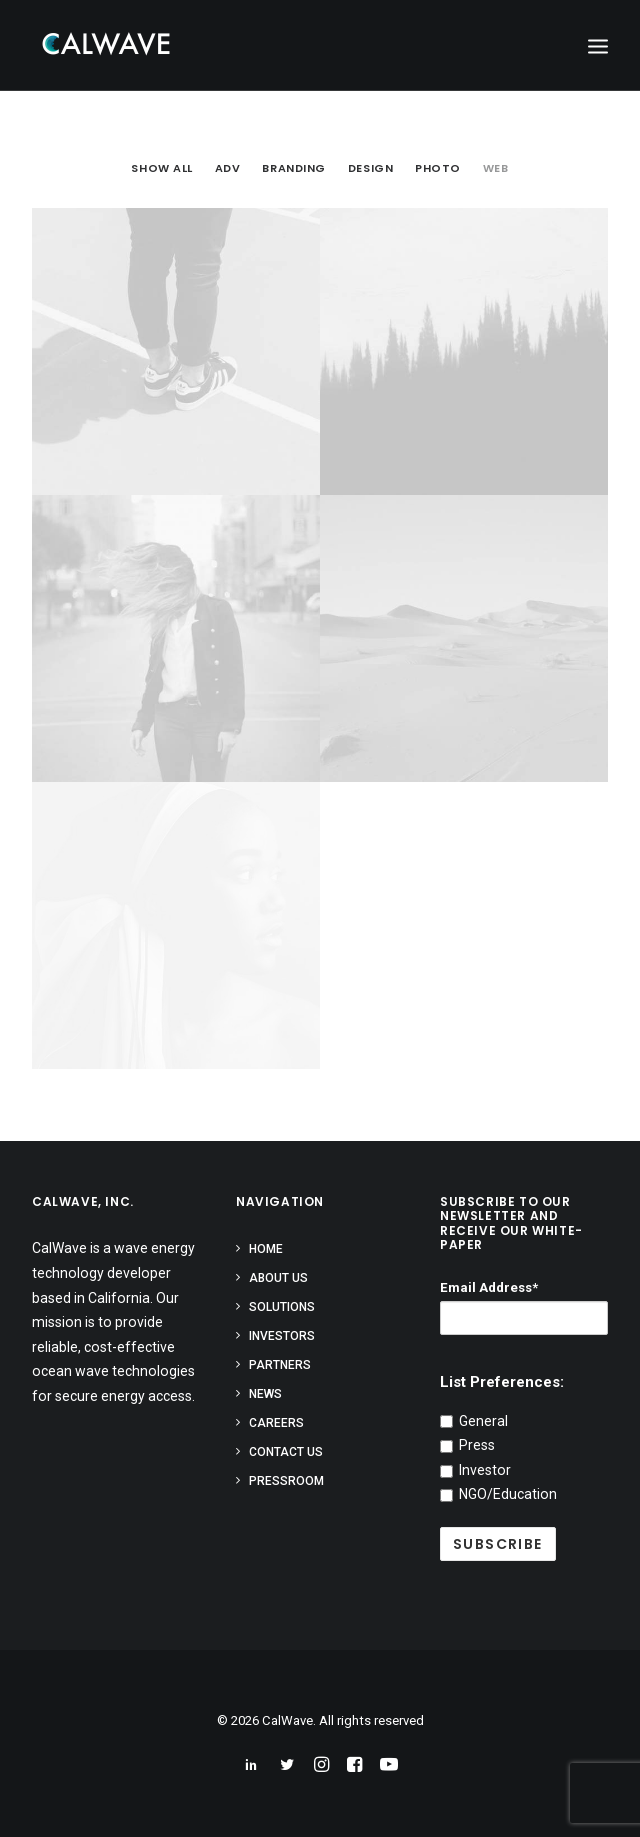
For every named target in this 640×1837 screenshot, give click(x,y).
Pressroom (286, 1481)
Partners (280, 1365)
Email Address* (489, 1287)
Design (370, 169)
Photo (438, 169)
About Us (278, 1278)
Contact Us (286, 1452)
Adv (228, 169)
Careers (276, 1423)
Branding (293, 169)
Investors (282, 1336)
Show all (161, 169)
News (265, 1394)
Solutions (282, 1307)
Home (266, 1249)
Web (496, 169)
